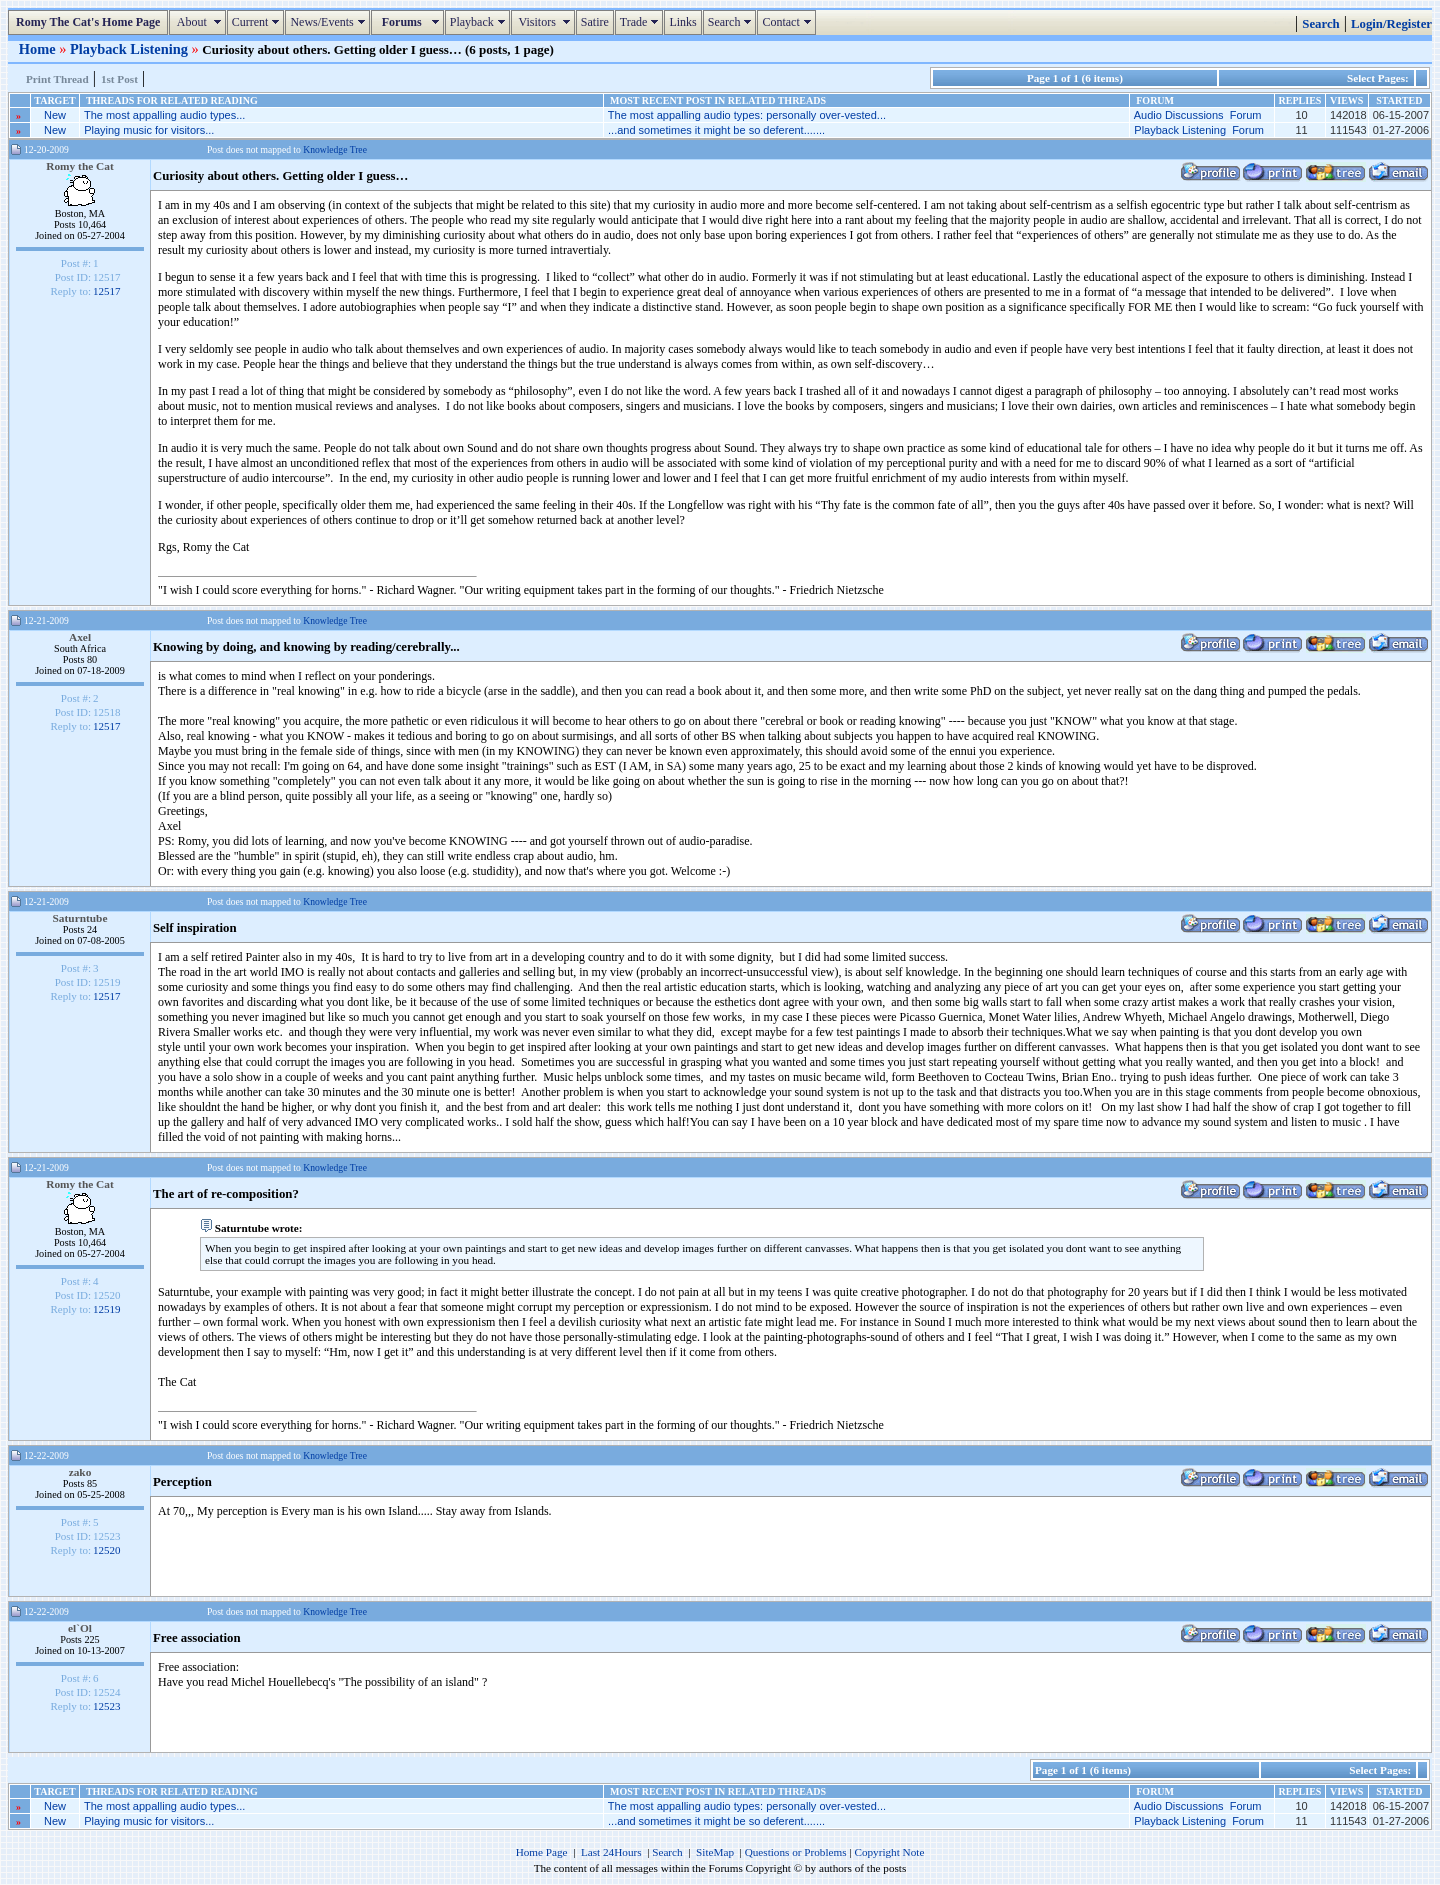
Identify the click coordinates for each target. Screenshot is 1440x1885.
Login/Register (1391, 24)
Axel (80, 637)
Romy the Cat (80, 166)
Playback (480, 22)
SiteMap (715, 1852)
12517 (107, 291)
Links (682, 22)
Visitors (545, 22)
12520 (107, 1550)
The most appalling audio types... (164, 115)
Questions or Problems (796, 1852)
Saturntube (80, 918)
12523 (107, 1706)
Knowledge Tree (335, 149)
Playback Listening (131, 49)
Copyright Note (889, 1852)
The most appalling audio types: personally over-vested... (747, 115)
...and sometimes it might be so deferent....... (716, 130)
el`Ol (80, 1628)
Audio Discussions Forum (1198, 115)
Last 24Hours (611, 1852)
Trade (642, 22)
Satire (595, 22)
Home (39, 49)
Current (258, 22)
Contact (788, 22)
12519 (107, 1309)
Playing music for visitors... (149, 130)
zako (80, 1472)
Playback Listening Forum (1199, 130)
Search (732, 22)
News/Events (329, 22)
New (55, 115)
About (199, 22)
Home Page (542, 1852)
